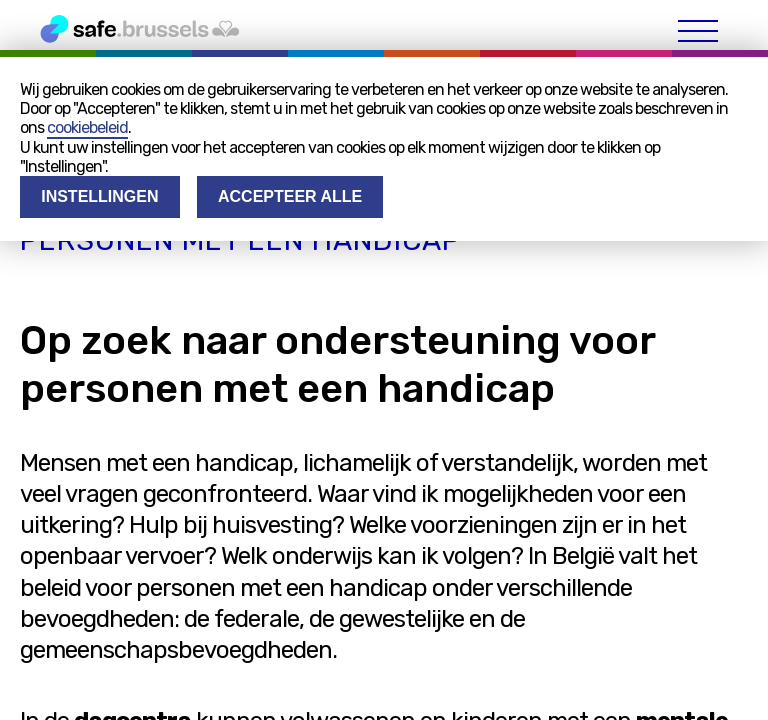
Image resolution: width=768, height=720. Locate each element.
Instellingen (99, 196)
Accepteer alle (290, 196)
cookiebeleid (87, 127)
